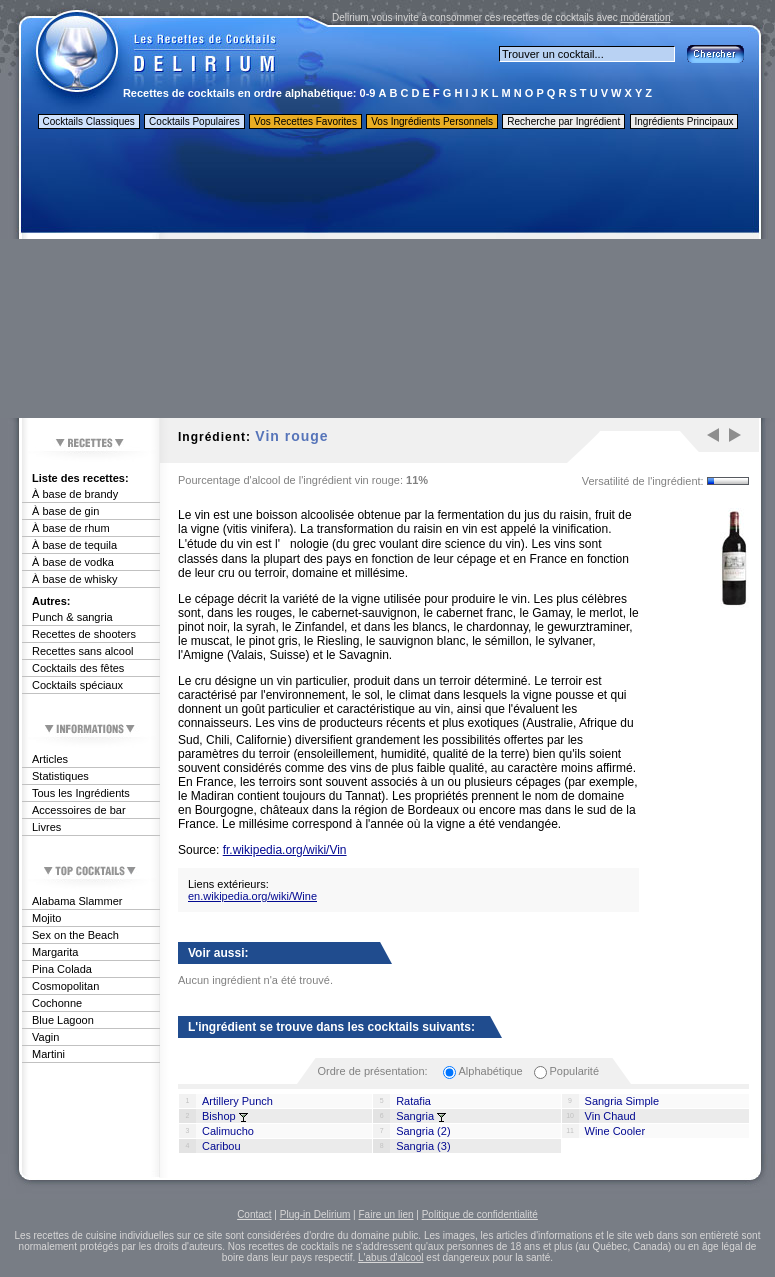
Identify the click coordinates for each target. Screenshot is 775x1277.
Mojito (46, 918)
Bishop (219, 1116)
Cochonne (57, 1003)
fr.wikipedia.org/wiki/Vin (285, 850)
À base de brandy (75, 494)
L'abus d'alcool (391, 1257)
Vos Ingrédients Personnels (432, 121)
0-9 (368, 93)
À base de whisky (75, 579)
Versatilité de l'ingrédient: (643, 481)
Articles (50, 759)
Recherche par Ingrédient (563, 121)
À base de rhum (71, 528)
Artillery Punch (237, 1101)
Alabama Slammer (77, 901)
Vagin (45, 1037)
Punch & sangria (72, 617)
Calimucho (228, 1131)
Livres (46, 827)
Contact (254, 1214)
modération (645, 17)
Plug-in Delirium (315, 1214)
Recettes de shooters (84, 634)
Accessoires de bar (79, 810)
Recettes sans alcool (83, 651)
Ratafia (413, 1101)
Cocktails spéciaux (77, 685)
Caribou (221, 1146)
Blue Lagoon (63, 1020)
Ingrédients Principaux (684, 121)
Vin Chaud (610, 1116)
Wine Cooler (615, 1131)
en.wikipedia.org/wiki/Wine (252, 896)
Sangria (415, 1116)
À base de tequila (74, 545)
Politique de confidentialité (480, 1214)
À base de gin (65, 511)
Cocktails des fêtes (78, 668)
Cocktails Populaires (194, 121)
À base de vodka (73, 562)
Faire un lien (385, 1214)
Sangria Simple (622, 1101)
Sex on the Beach (75, 935)
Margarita (55, 952)
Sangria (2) (423, 1131)
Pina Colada (62, 969)
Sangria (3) (423, 1146)
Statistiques (60, 776)
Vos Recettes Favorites (305, 121)
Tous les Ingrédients (81, 793)
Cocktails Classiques (89, 121)
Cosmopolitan (65, 986)
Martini (48, 1054)
